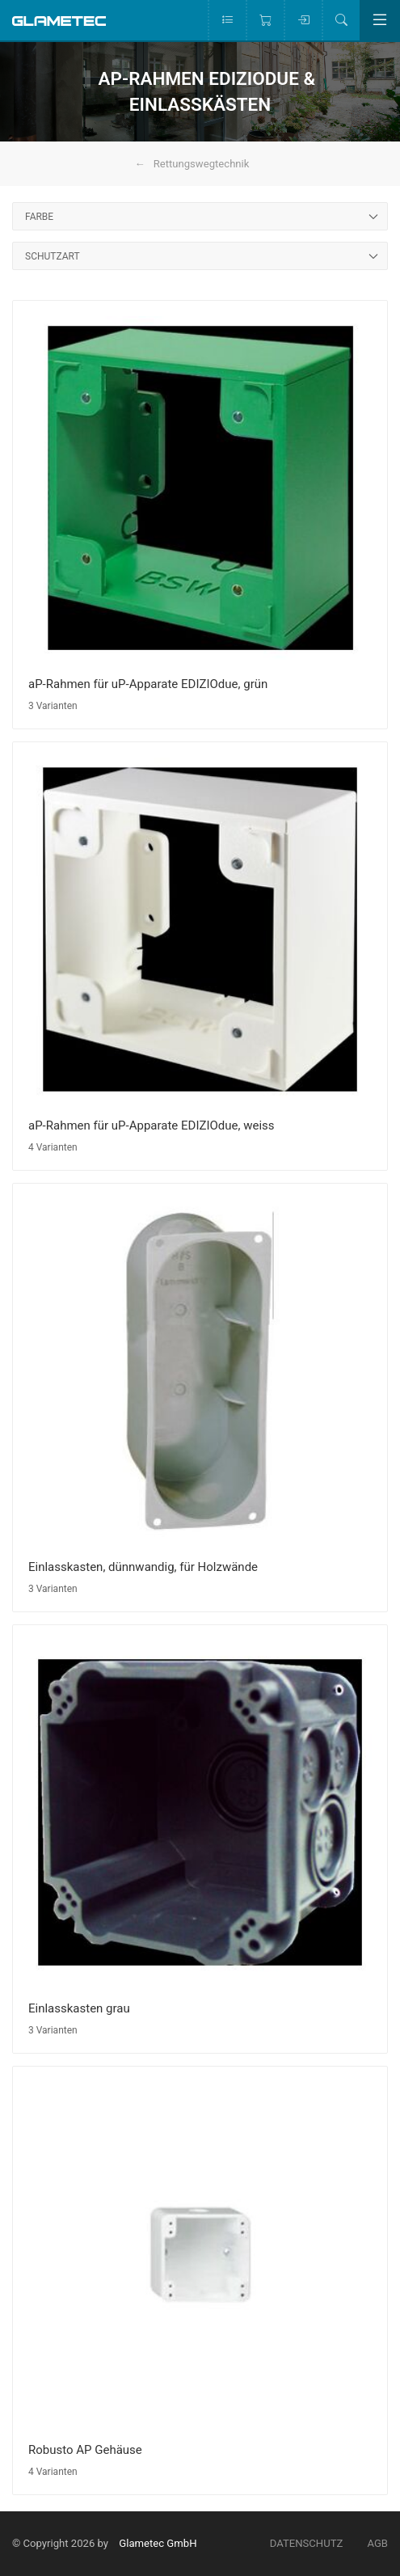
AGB (377, 2543)
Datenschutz (306, 2543)
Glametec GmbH (157, 2543)
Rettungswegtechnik (202, 164)
